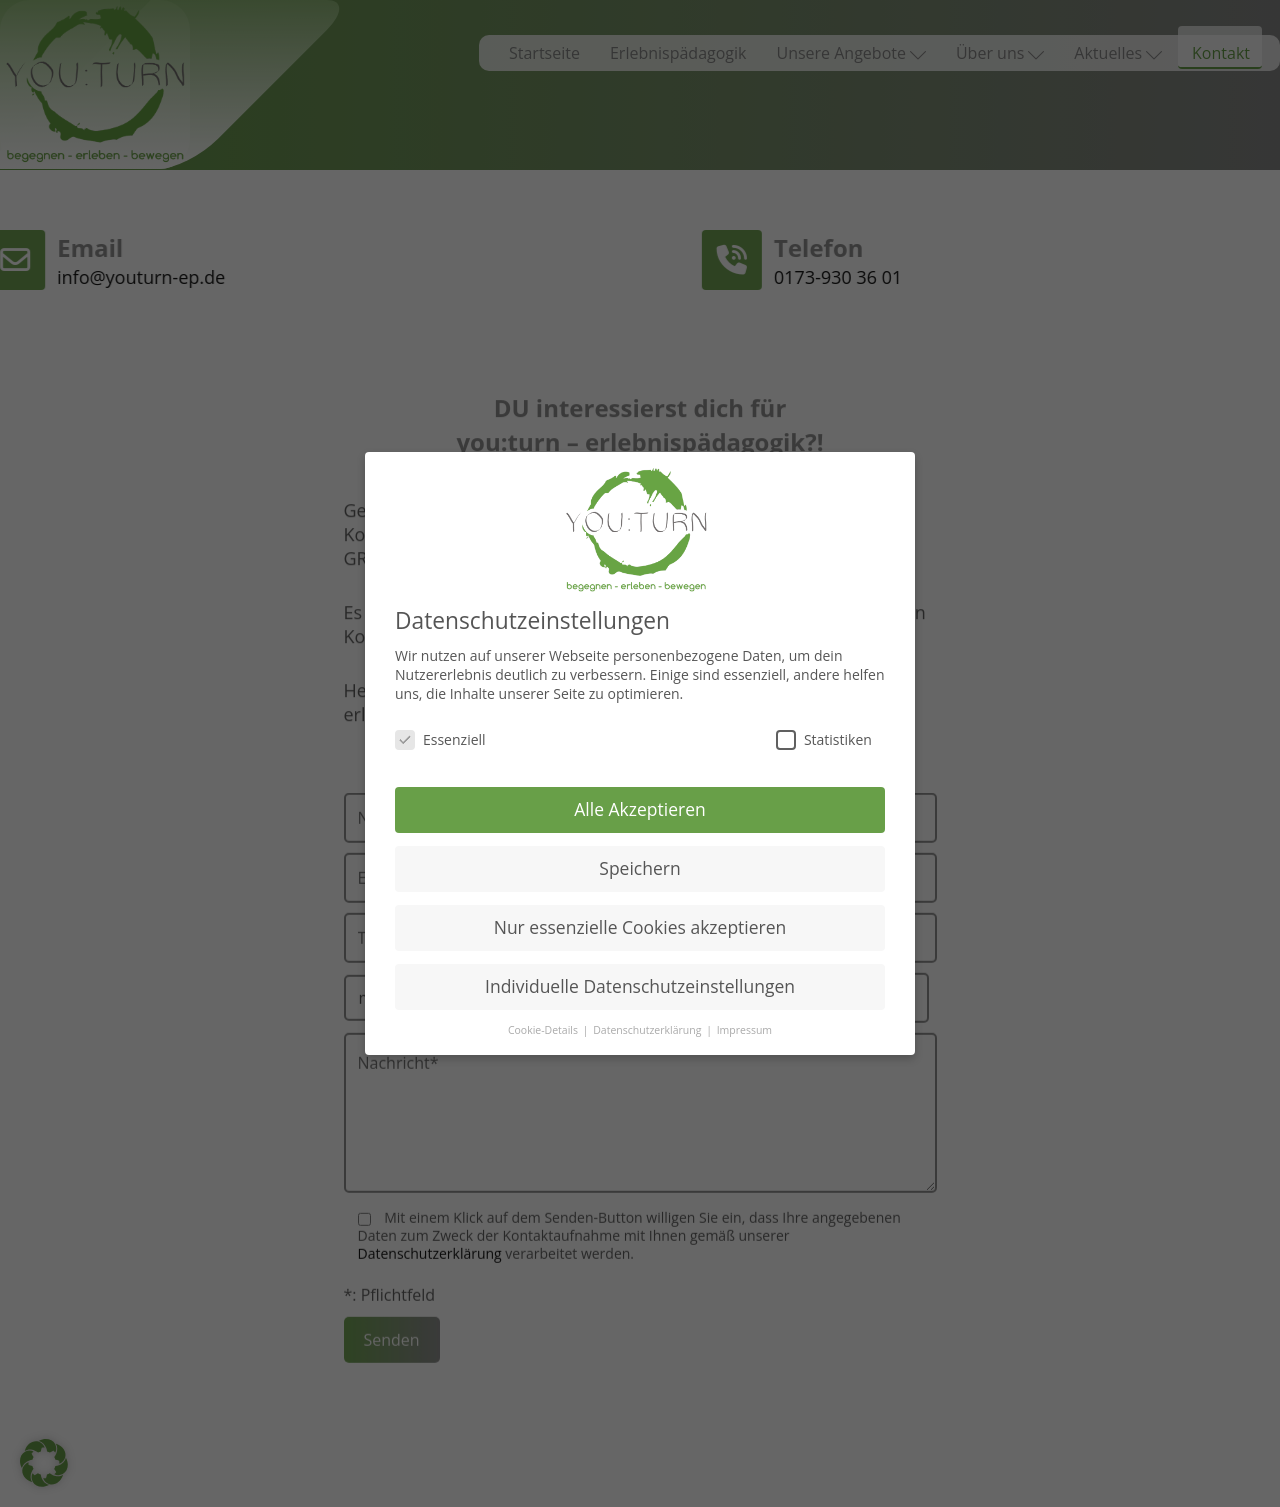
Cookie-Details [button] (544, 1024)
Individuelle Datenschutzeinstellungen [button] (640, 980)
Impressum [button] (744, 1024)
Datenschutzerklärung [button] (648, 1024)
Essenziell (440, 732)
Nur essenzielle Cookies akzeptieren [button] (640, 921)
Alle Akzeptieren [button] (639, 803)
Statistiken (824, 732)
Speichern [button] (639, 862)
